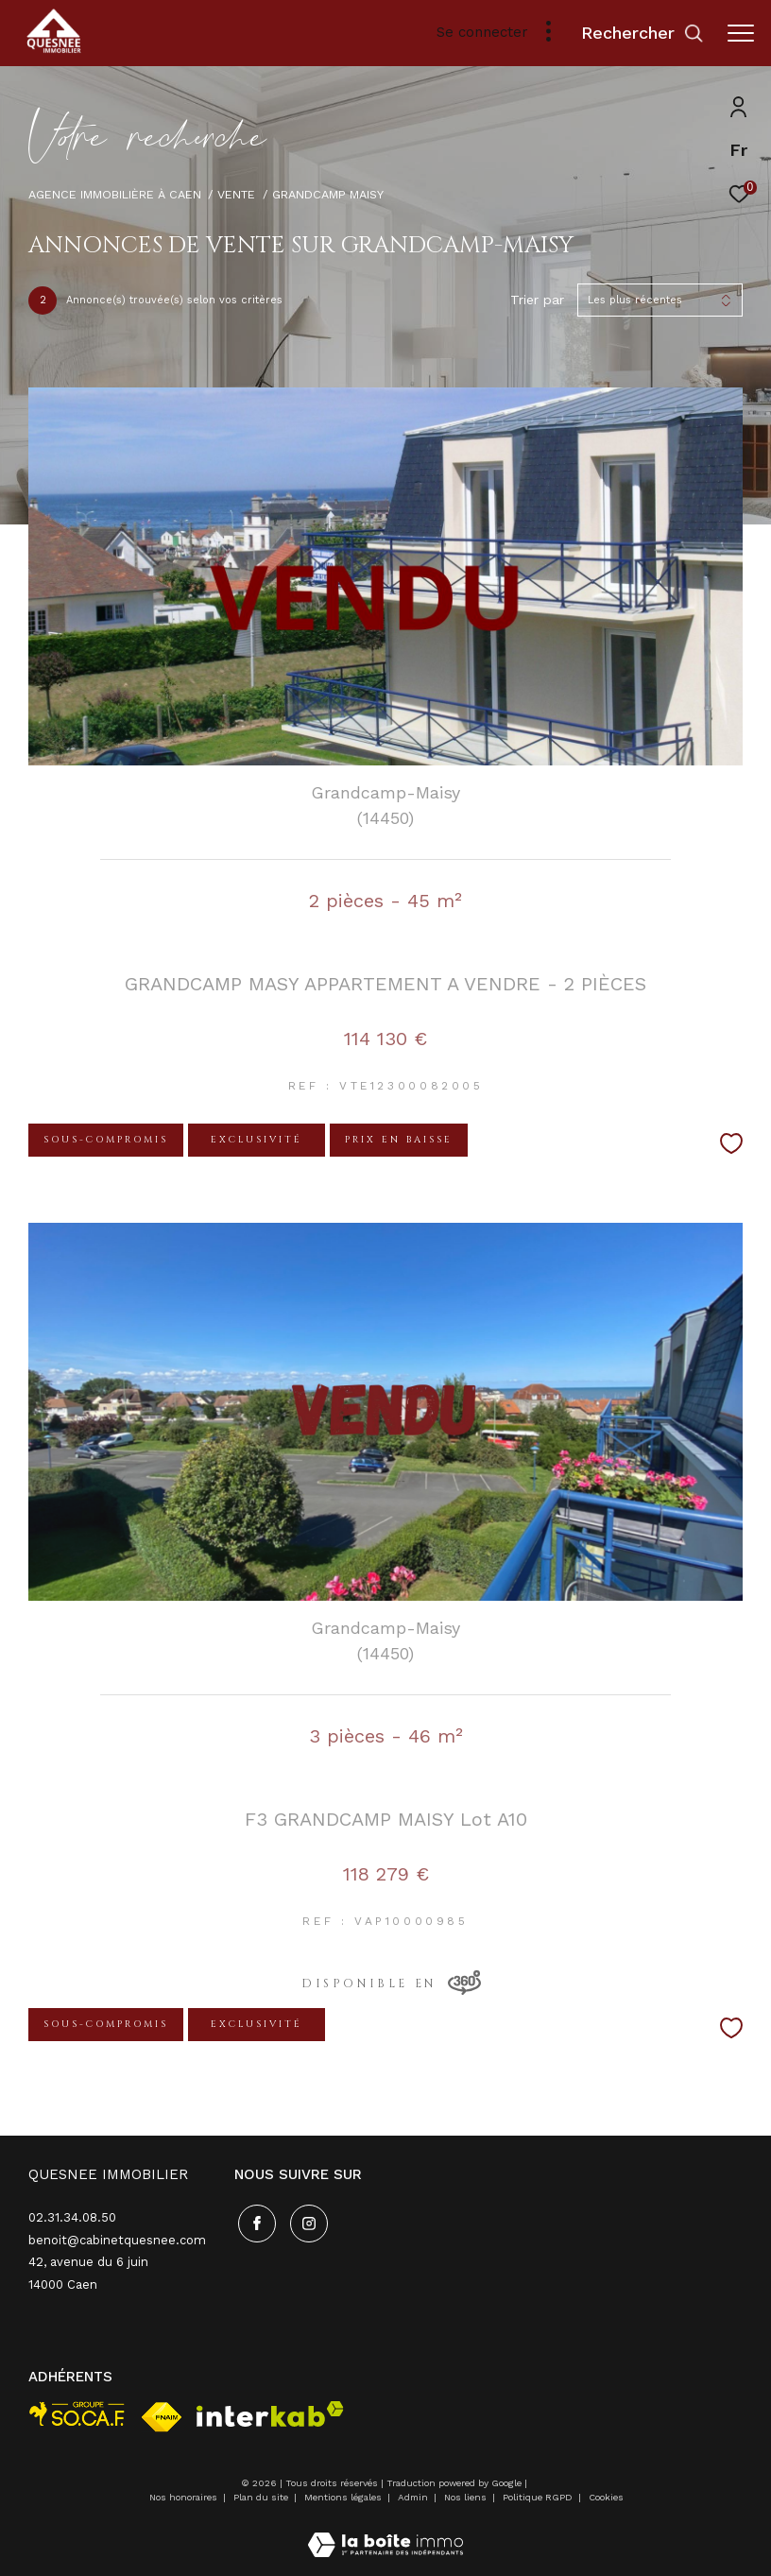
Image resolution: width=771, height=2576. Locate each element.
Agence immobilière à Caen (114, 194)
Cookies (606, 2497)
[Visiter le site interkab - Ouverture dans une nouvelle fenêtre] (270, 2414)
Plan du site (262, 2497)
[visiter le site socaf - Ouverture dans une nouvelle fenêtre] (77, 2414)
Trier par (537, 299)
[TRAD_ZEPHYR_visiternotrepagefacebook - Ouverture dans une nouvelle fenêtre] (253, 2220)
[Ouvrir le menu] (741, 33)
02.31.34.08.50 (72, 2217)
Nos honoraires (183, 2497)
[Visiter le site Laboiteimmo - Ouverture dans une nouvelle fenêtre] (385, 2532)
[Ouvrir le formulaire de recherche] (642, 33)
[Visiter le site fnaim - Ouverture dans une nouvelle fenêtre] (161, 2417)
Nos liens (466, 2497)
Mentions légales (344, 2497)
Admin (414, 2497)
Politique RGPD (538, 2497)
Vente (236, 194)
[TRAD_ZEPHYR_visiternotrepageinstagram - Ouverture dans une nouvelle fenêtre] (305, 2220)
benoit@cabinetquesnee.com (117, 2240)
